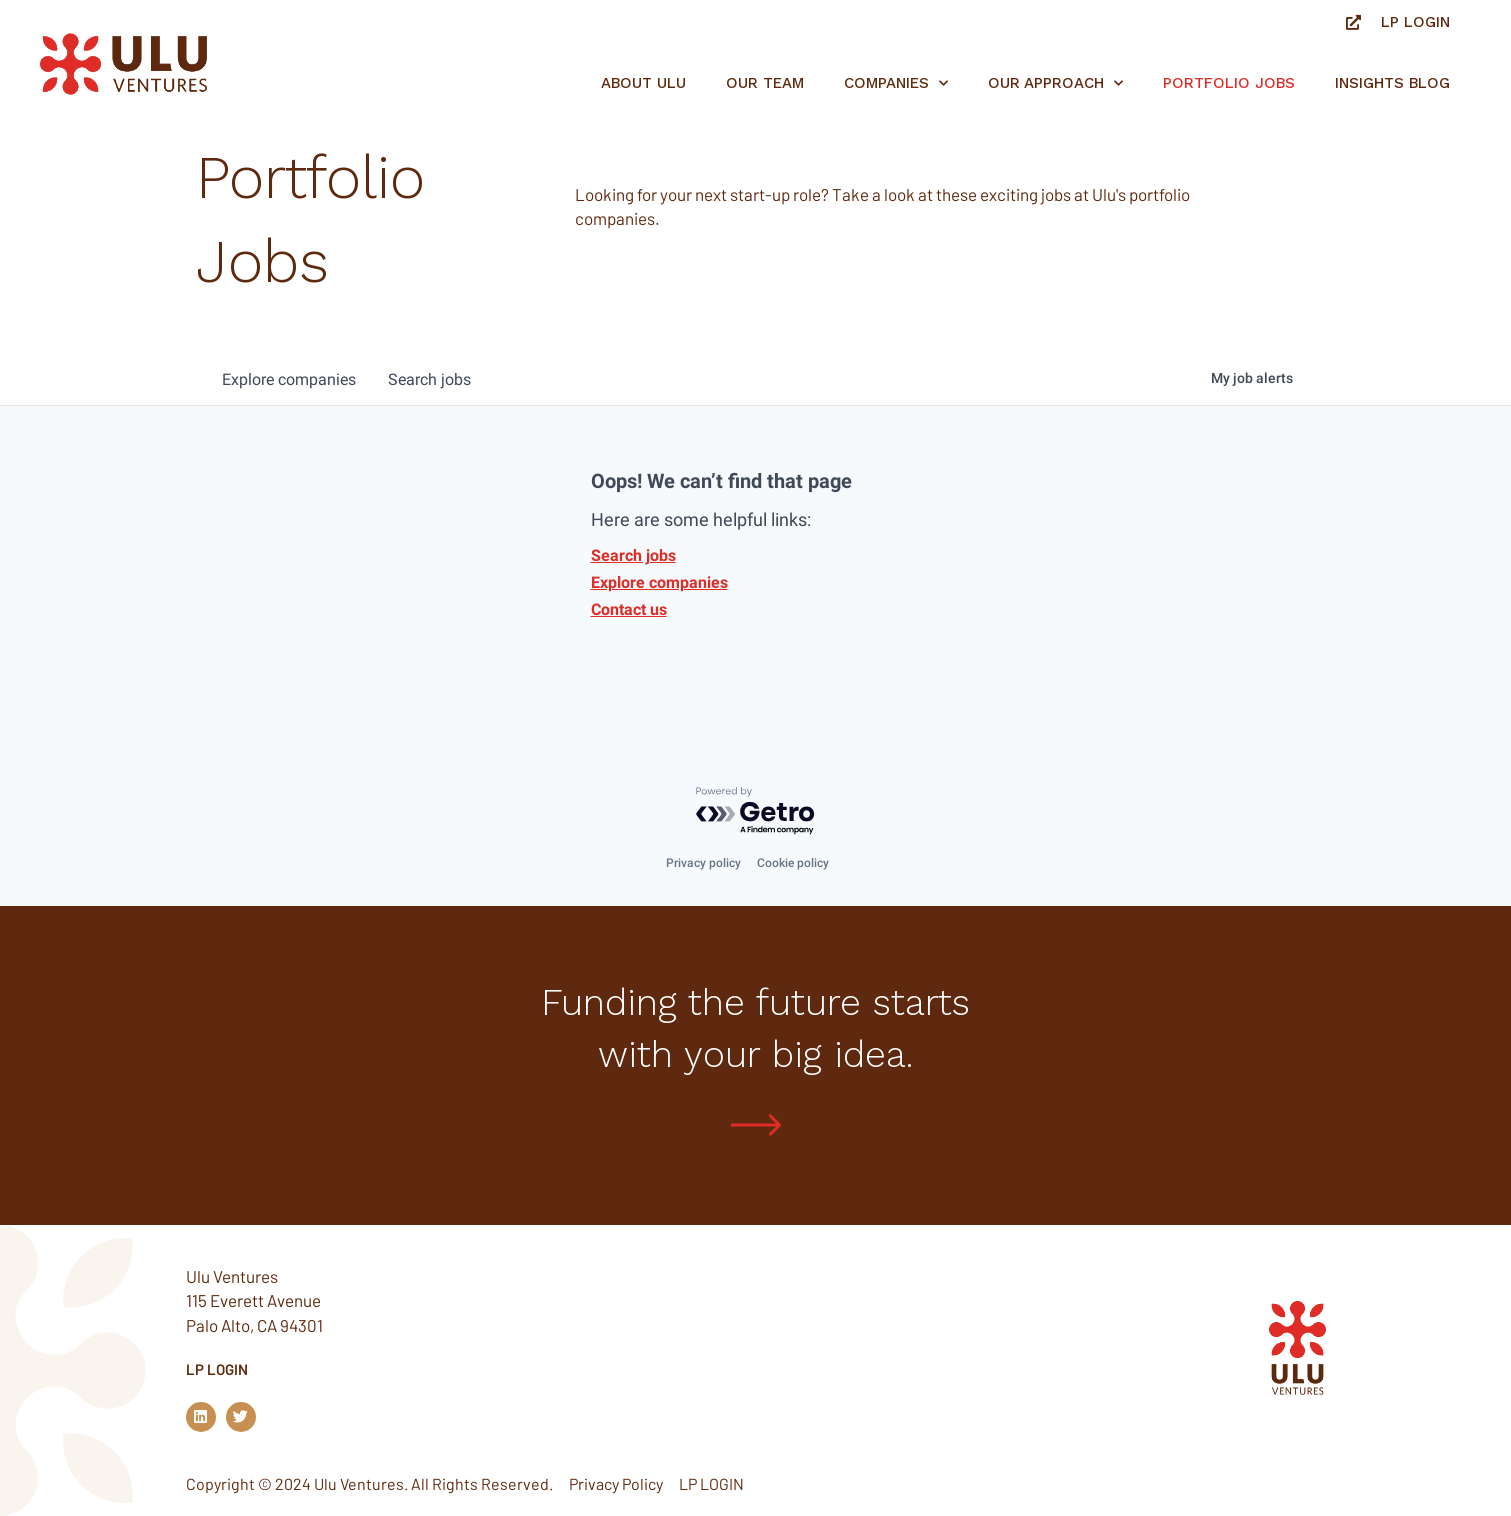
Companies (896, 83)
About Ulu (643, 83)
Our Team (765, 83)
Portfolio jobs (1229, 83)
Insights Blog (1392, 83)
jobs (429, 379)
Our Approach (1055, 83)
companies (289, 379)
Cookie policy (793, 862)
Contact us (629, 609)
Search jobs (633, 555)
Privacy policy (703, 862)
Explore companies (659, 582)
